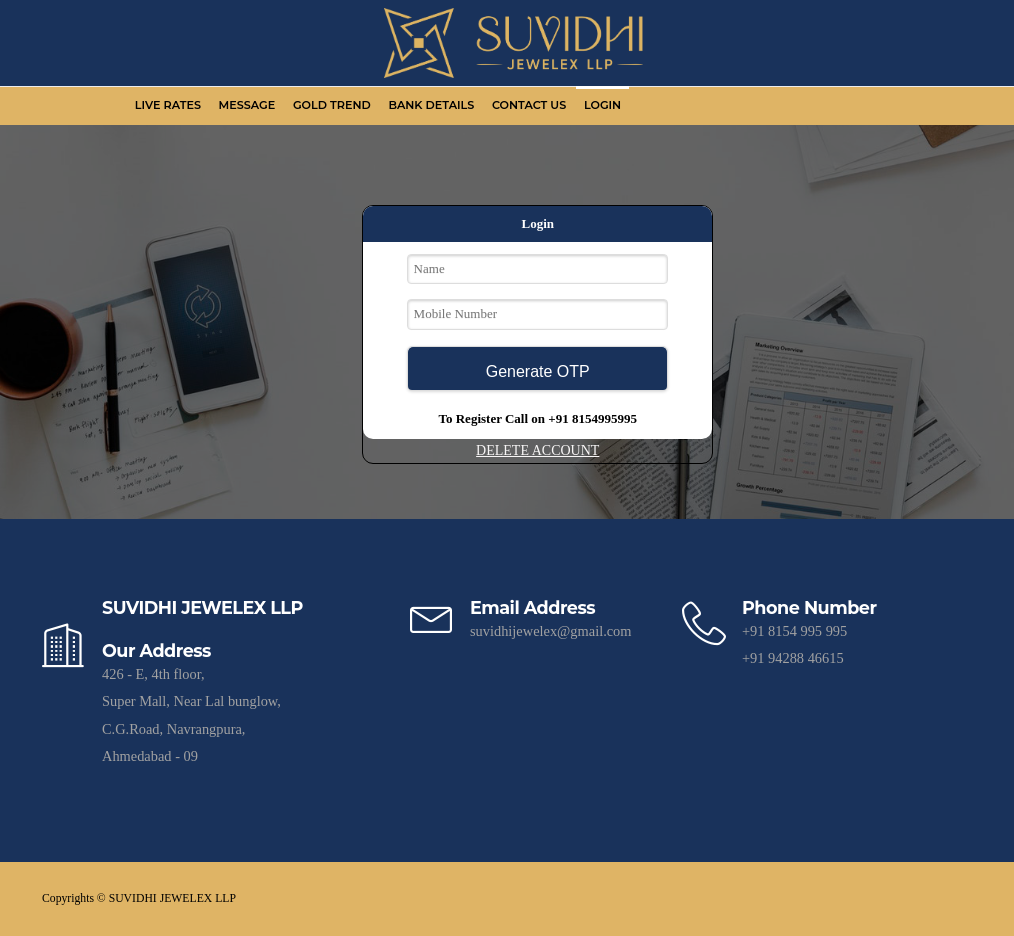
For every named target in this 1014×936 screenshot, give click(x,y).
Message (247, 105)
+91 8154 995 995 (794, 631)
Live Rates (168, 105)
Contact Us (529, 105)
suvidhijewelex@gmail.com (551, 631)
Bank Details (431, 105)
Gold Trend (332, 105)
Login (602, 105)
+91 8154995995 (592, 418)
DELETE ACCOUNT (537, 450)
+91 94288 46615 (793, 658)
